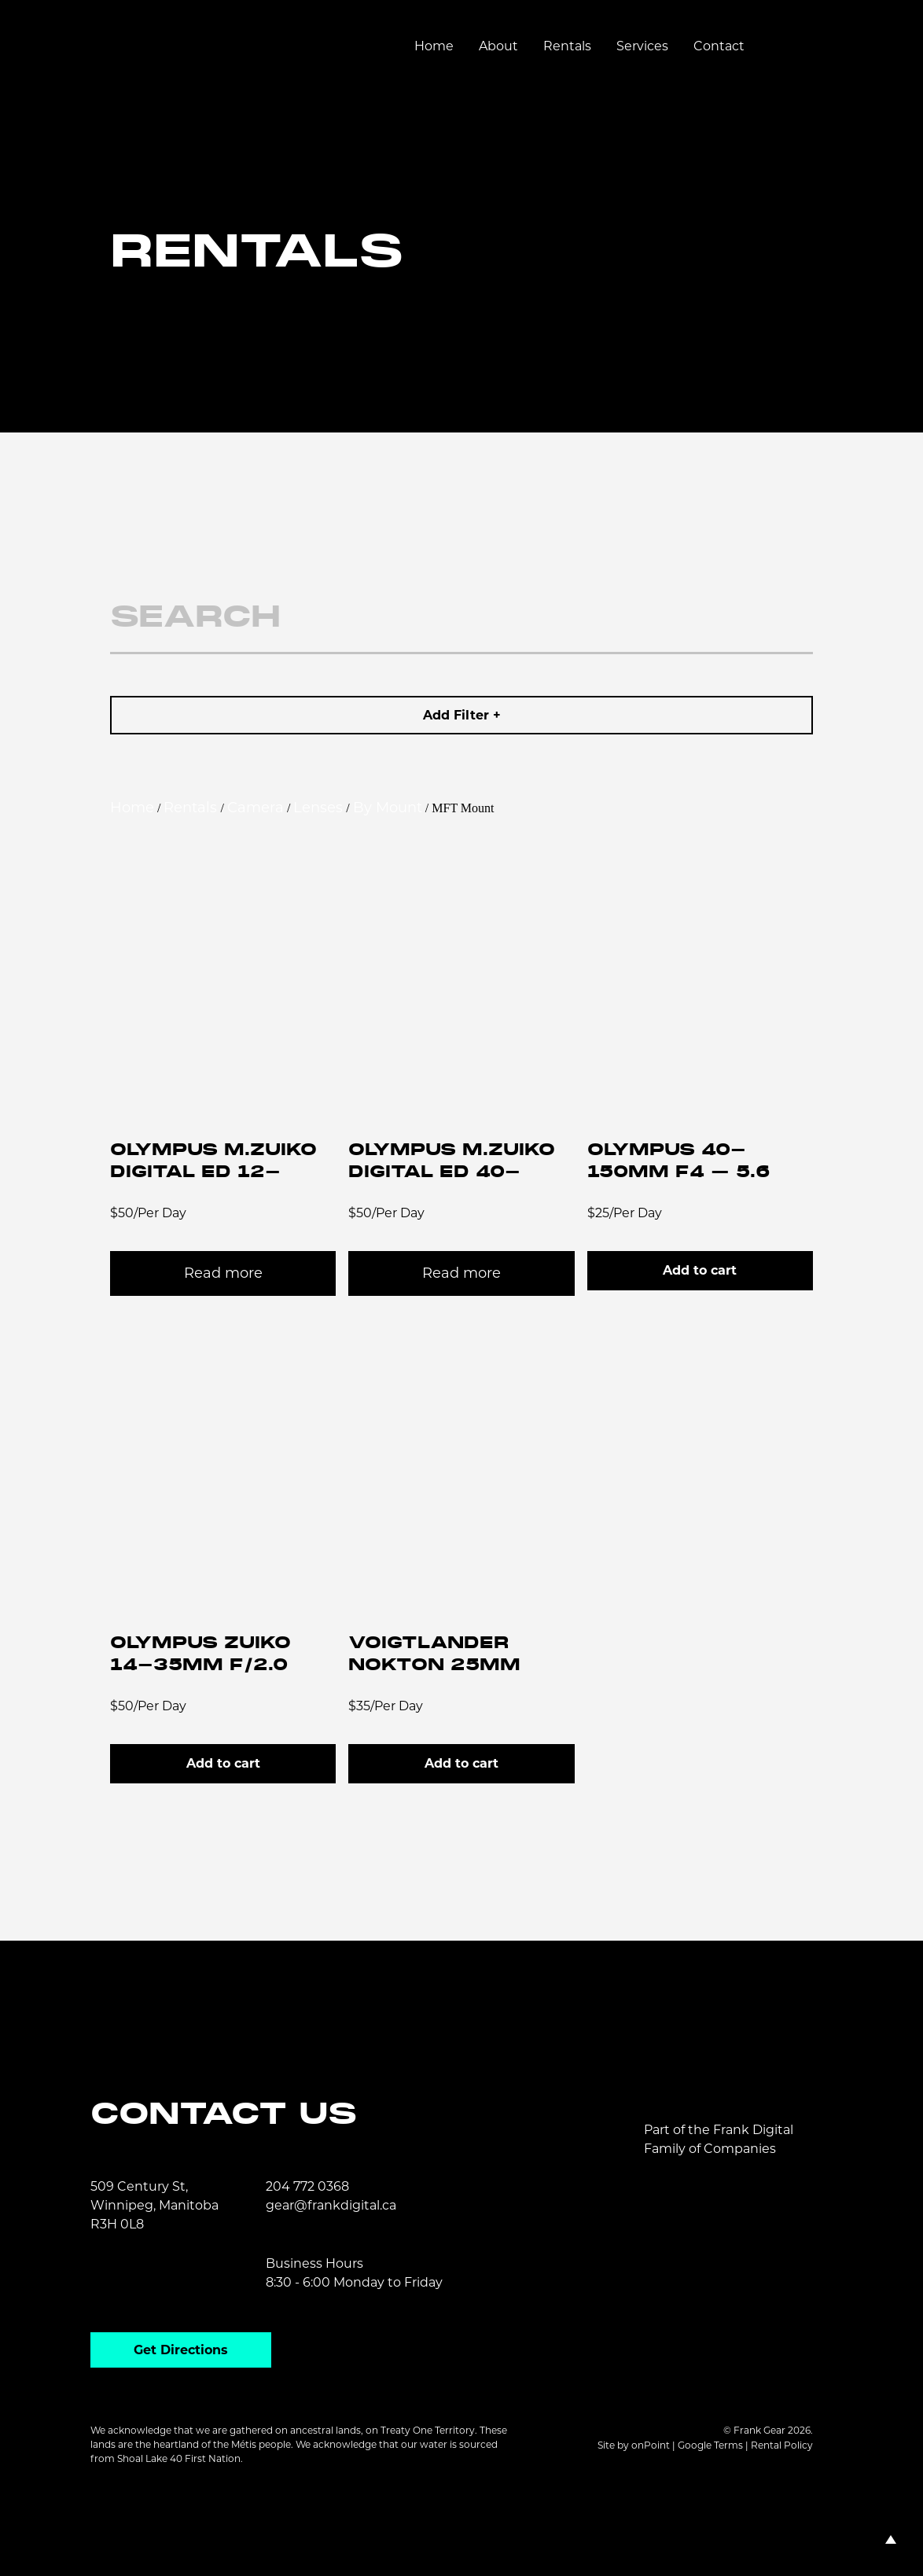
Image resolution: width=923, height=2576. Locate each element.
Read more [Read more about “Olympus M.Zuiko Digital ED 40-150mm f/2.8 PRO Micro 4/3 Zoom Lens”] (461, 1273)
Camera (255, 807)
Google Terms (710, 2445)
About (498, 46)
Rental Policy (782, 2445)
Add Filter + (462, 715)
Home (434, 46)
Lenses (318, 807)
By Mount (387, 807)
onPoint (650, 2445)
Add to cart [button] (700, 1270)
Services (642, 46)
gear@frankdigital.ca (331, 2205)
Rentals (567, 46)
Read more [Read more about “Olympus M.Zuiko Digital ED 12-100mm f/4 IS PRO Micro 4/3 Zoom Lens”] (223, 1273)
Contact (719, 46)
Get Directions (181, 2349)
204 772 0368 (307, 2186)
